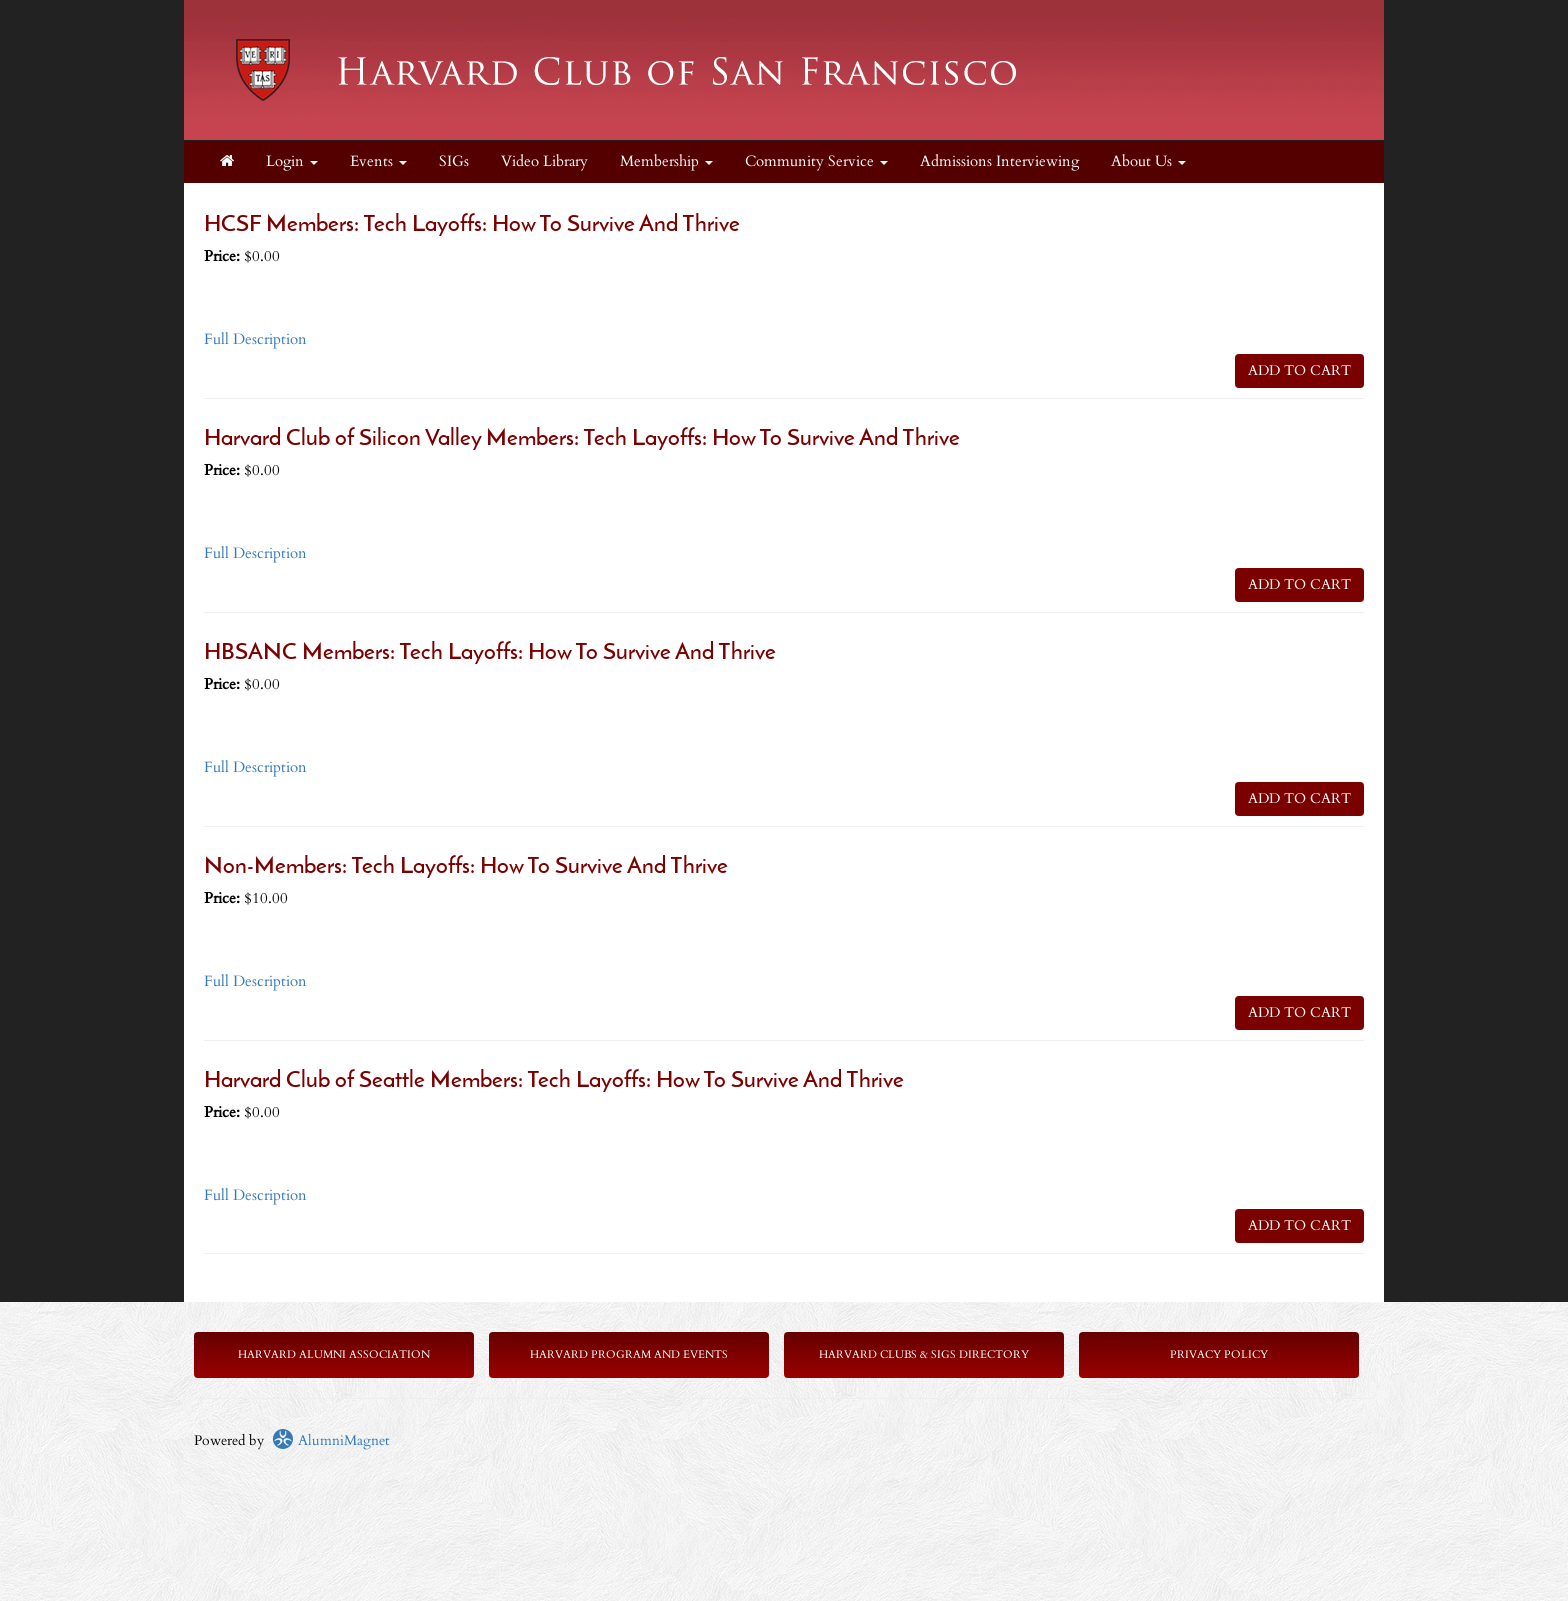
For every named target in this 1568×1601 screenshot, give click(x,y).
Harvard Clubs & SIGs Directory (924, 1354)
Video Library (544, 161)
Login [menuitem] (292, 161)
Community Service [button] (816, 161)
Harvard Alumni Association (334, 1354)
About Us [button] (1148, 161)
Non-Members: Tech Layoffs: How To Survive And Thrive (466, 867)
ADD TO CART (1299, 370)
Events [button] (378, 161)
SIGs (454, 161)
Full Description (255, 339)
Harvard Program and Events (629, 1354)
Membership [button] (666, 161)
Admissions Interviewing (999, 161)
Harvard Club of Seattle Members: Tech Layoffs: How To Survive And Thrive (554, 1081)
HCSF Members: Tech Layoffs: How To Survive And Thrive (472, 225)
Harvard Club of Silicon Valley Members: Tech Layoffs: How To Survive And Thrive (582, 439)
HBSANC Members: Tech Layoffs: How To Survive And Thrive (490, 653)
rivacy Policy (1222, 1354)
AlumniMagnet (330, 1440)
